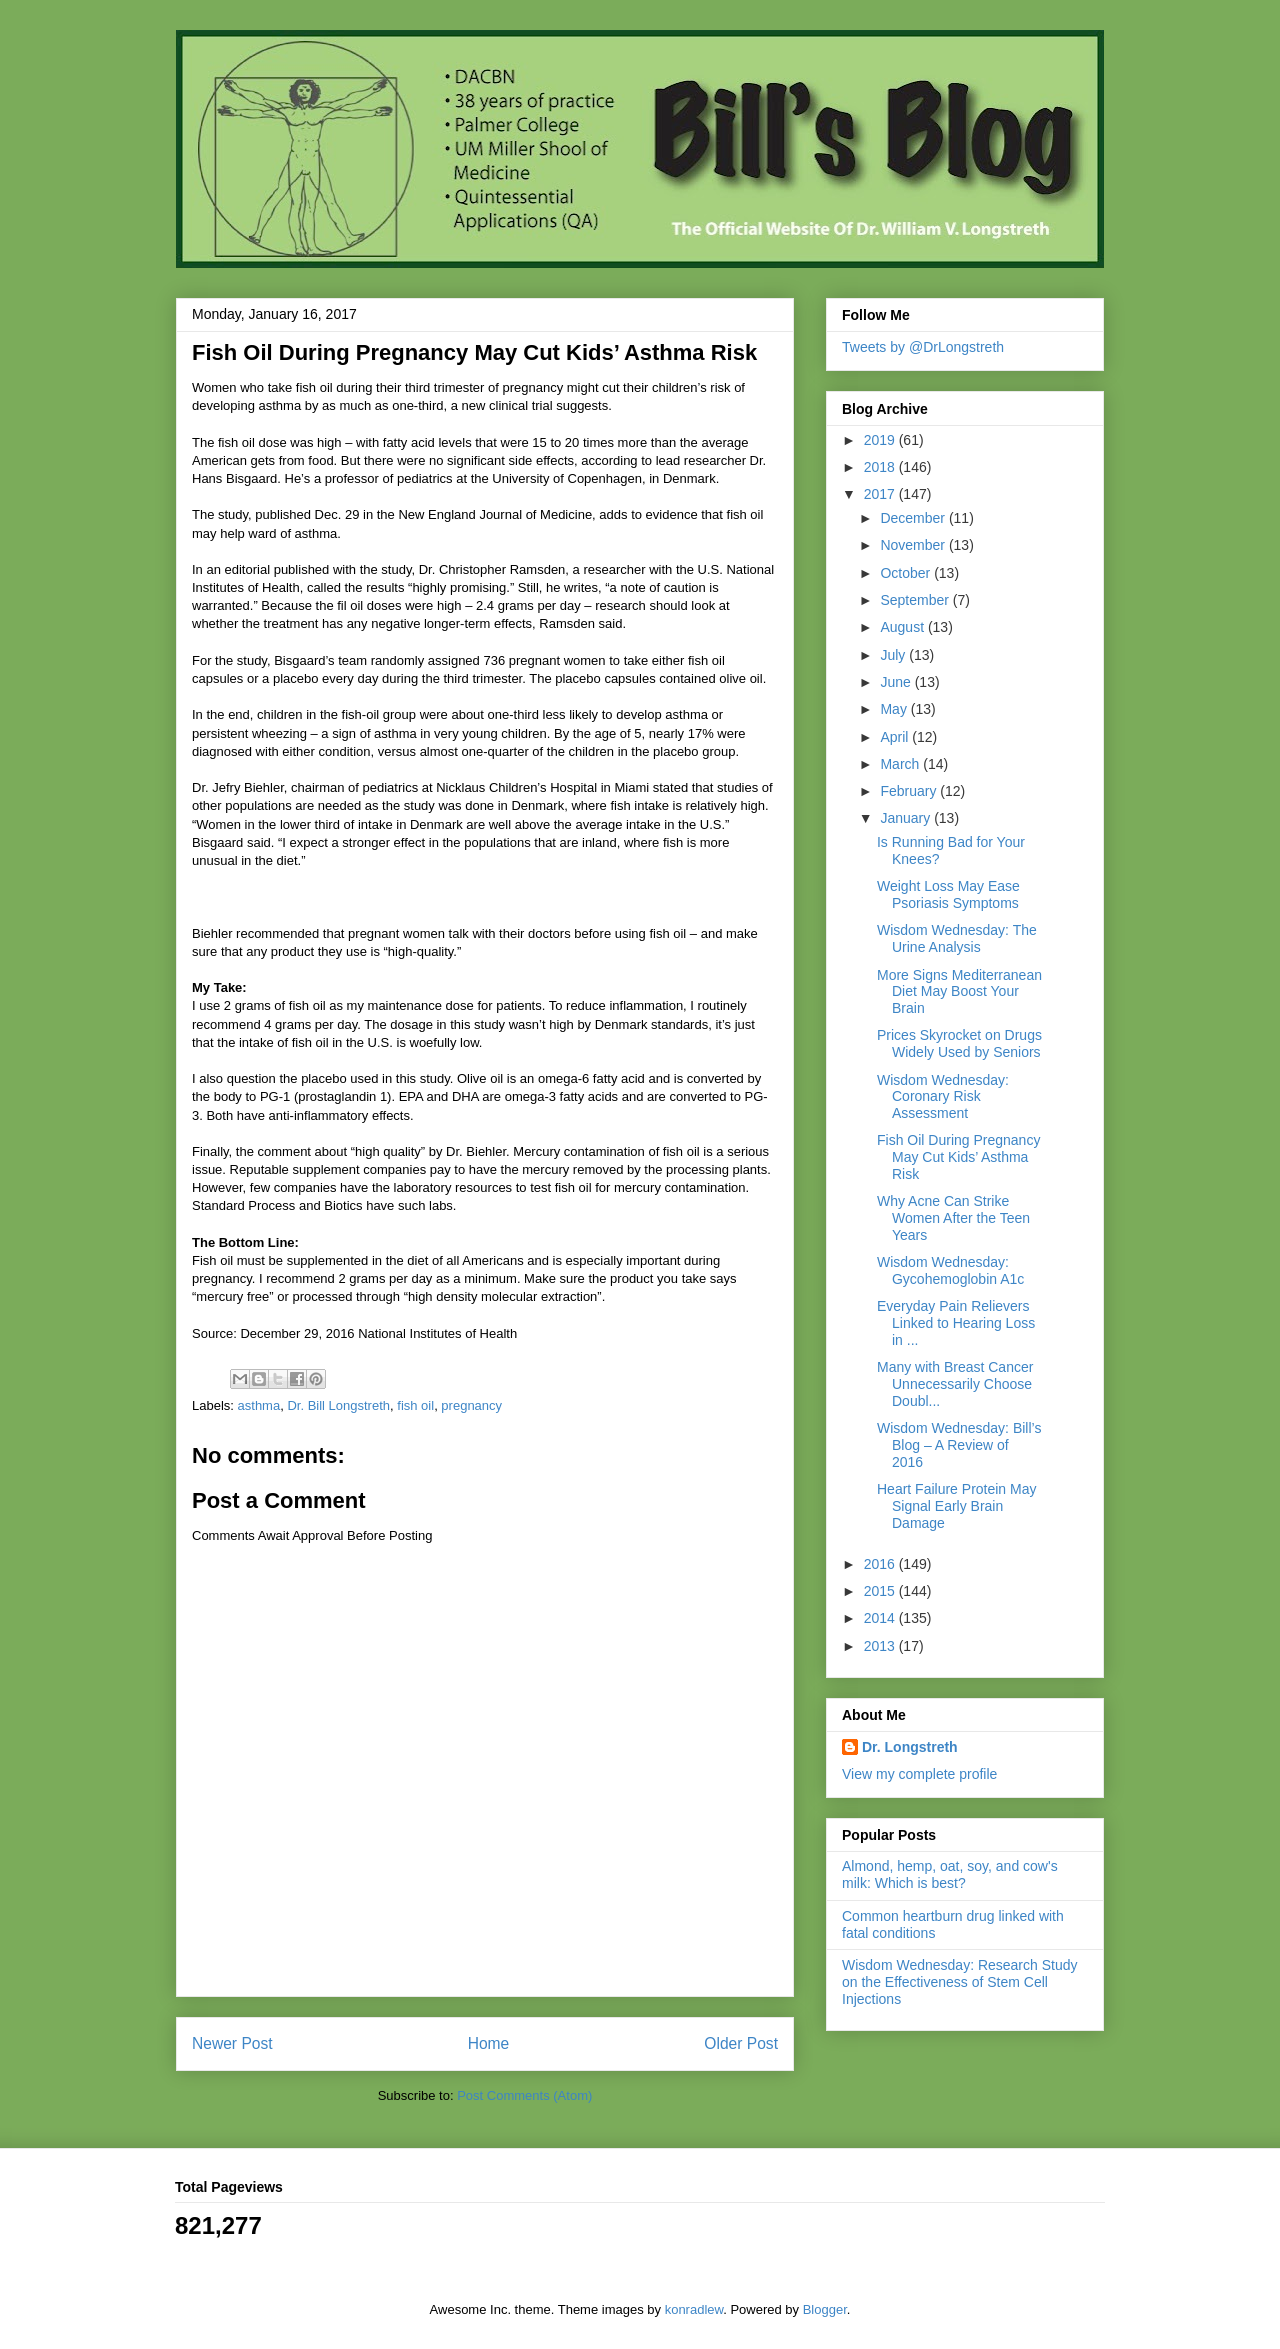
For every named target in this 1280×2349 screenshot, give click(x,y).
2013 (881, 1646)
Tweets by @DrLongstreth (923, 347)
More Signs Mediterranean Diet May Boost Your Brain (959, 992)
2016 (881, 1564)
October (907, 573)
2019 (881, 440)
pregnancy (471, 1405)
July (894, 655)
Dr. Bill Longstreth (338, 1405)
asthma (259, 1405)
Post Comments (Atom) (524, 2095)
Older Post (741, 2043)
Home (489, 2043)
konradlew (694, 2309)
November (914, 545)
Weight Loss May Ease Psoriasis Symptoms (948, 894)
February (910, 791)
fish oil (415, 1405)
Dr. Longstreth (910, 1747)
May (895, 709)
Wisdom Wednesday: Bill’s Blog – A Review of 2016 (959, 1445)
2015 (881, 1591)
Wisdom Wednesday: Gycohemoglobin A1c (950, 1270)
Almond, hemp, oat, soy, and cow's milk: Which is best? (950, 1874)
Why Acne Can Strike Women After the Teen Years (953, 1218)
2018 (881, 467)
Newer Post (232, 2043)
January (907, 818)
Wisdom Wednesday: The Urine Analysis (957, 938)
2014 (881, 1618)
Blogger (825, 2309)
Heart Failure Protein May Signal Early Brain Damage (957, 1506)
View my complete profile (919, 1774)
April (896, 737)
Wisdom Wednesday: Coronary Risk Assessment (943, 1097)
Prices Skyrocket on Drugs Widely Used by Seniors (959, 1043)
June (897, 682)
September (916, 600)
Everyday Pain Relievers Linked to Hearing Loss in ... (956, 1323)
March (901, 764)
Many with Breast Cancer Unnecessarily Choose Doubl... (955, 1384)
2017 (881, 494)
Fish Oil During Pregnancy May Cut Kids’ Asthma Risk (958, 1157)
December (914, 518)
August (903, 627)
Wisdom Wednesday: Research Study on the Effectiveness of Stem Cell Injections (960, 1982)
